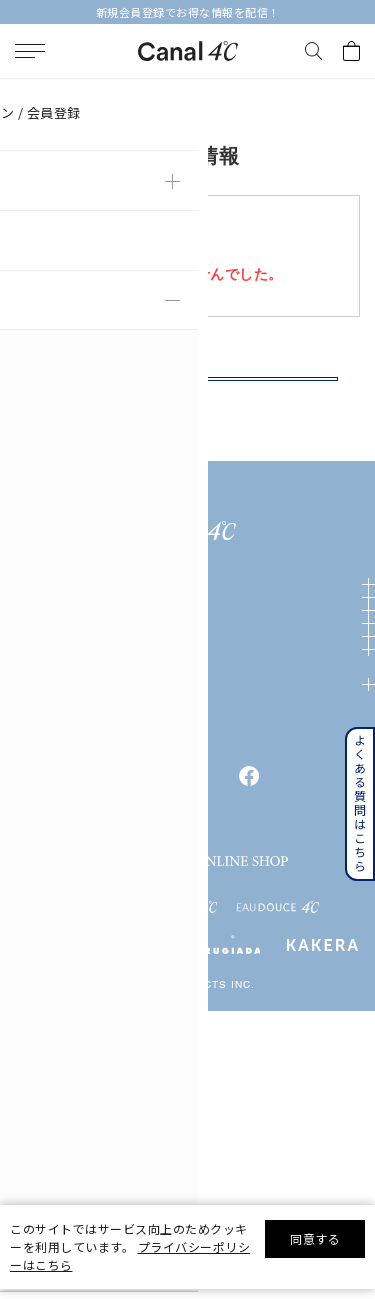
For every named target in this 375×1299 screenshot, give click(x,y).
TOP (22, 94)
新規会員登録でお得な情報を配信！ (188, 12)
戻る (187, 401)
